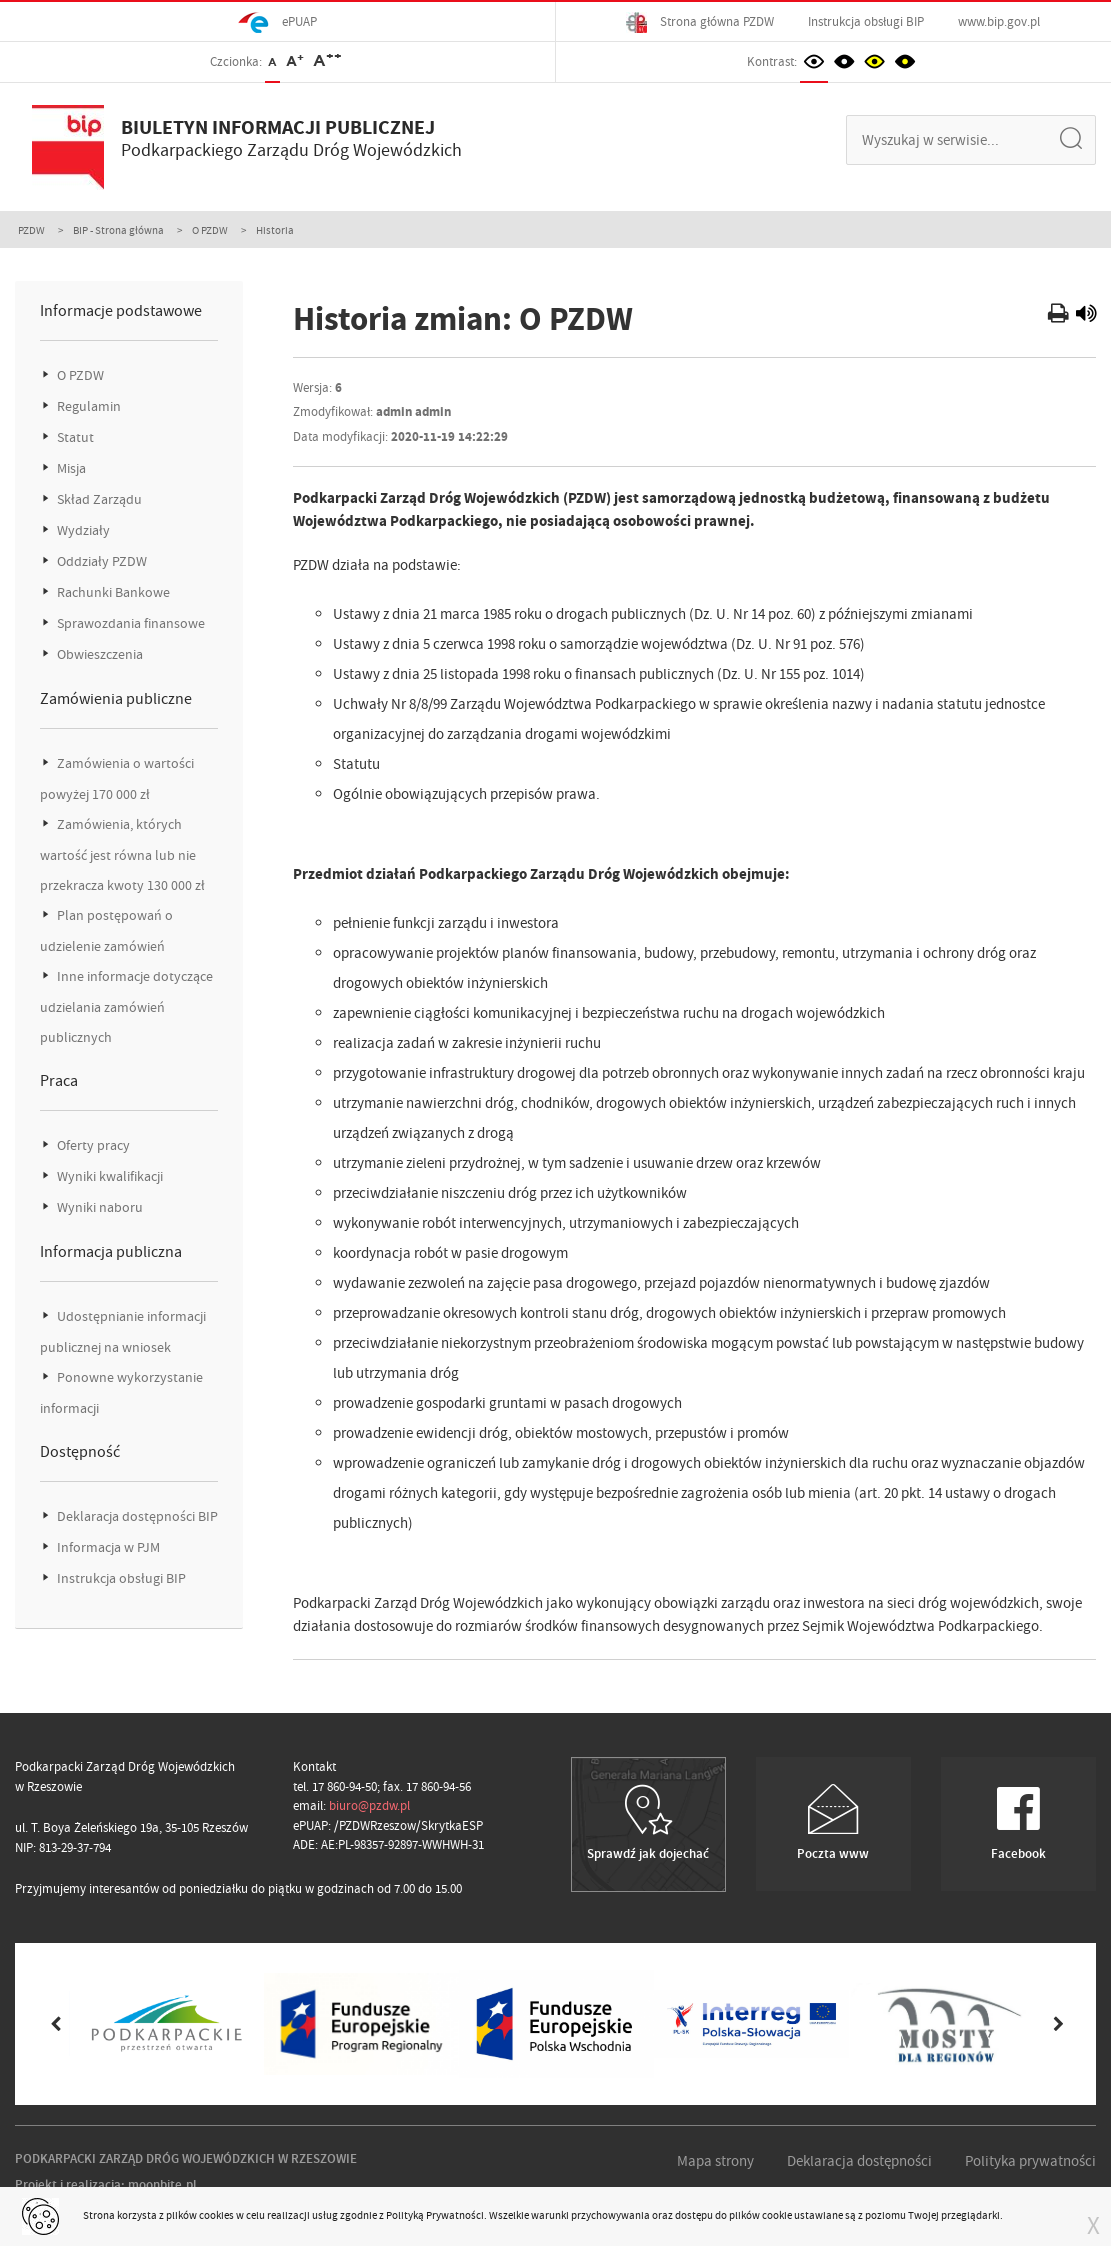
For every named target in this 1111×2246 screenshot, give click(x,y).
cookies (216, 2215)
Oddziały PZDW (100, 561)
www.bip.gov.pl (999, 21)
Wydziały (82, 530)
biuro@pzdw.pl (369, 1805)
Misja (70, 468)
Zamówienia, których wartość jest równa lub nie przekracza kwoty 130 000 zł (122, 855)
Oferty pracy (92, 1145)
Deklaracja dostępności (859, 2161)
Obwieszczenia (98, 654)
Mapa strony (715, 2161)
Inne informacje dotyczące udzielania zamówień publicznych (126, 1007)
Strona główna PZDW (700, 22)
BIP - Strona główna (118, 230)
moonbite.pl (162, 2184)
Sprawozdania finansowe (129, 623)
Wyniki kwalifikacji (108, 1176)
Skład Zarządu (98, 499)
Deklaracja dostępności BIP (136, 1516)
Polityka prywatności (1030, 2161)
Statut (74, 437)
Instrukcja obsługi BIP (866, 21)
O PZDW (210, 230)
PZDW (31, 230)
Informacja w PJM (107, 1547)
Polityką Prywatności (435, 2215)
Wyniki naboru (98, 1207)
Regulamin (87, 406)
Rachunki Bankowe (112, 592)
